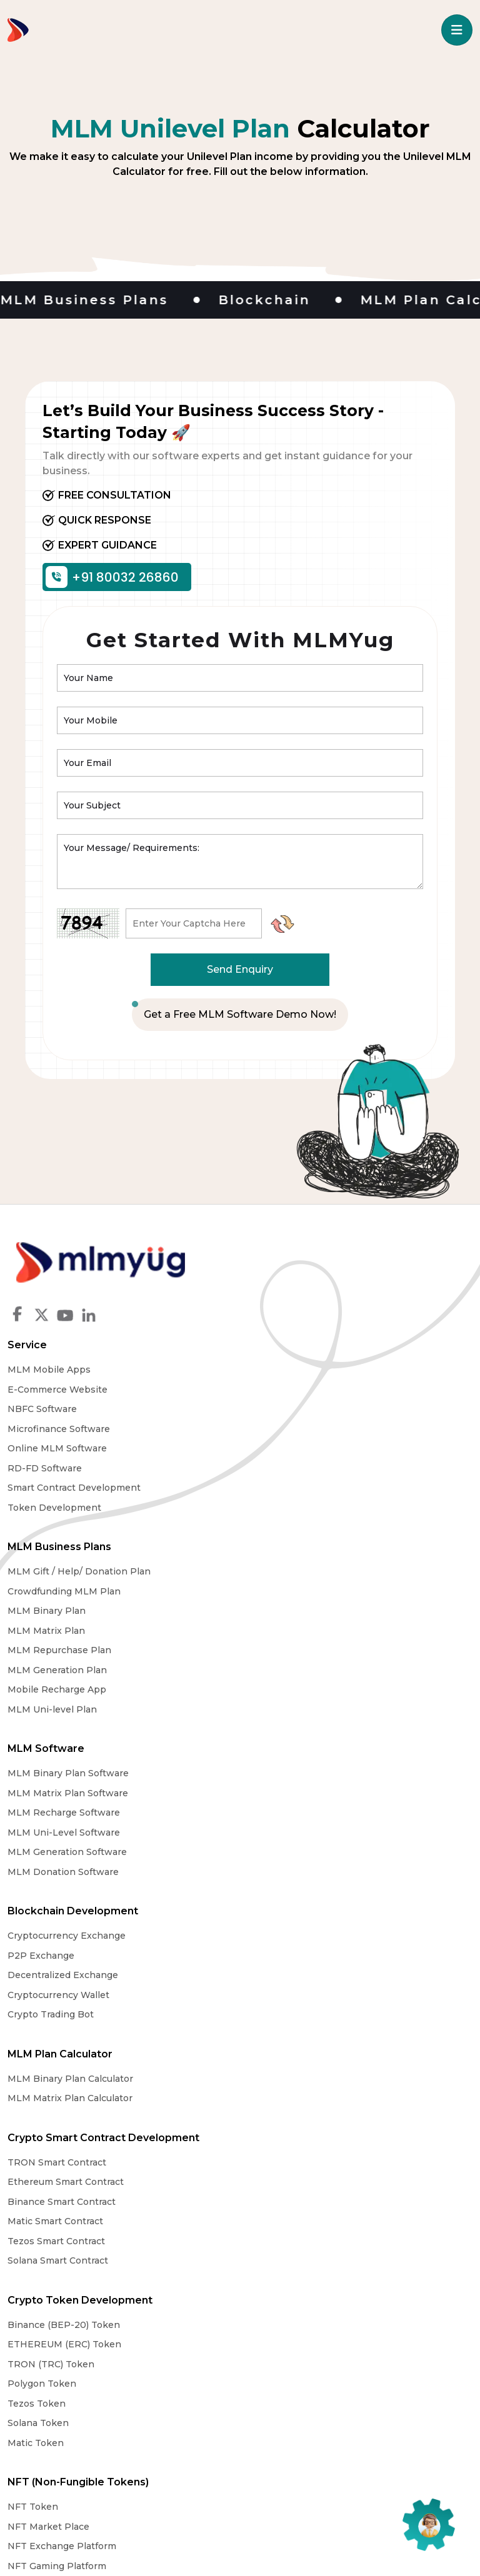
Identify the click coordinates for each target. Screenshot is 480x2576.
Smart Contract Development (314, 1384)
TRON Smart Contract (57, 1812)
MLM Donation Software (303, 1566)
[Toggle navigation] (456, 30)
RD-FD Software (285, 1364)
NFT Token (33, 1994)
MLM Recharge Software (304, 1507)
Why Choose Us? (185, 2353)
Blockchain (287, 299)
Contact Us (408, 2353)
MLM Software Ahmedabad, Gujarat (87, 2137)
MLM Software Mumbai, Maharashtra (91, 2156)
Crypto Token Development (320, 1788)
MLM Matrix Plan (46, 1527)
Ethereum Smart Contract (66, 1832)
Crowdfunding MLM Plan (64, 1487)
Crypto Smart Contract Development (103, 1788)
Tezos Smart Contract (56, 1891)
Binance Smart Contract (62, 1851)
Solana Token (278, 1910)
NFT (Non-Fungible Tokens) (78, 1970)
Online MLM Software (297, 1344)
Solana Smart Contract (58, 1910)
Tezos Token (277, 1891)
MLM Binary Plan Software (308, 1467)
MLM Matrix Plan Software (308, 1487)
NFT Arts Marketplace (58, 2073)
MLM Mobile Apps (289, 1265)
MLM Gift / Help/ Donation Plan (79, 1467)
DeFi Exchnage (282, 2033)
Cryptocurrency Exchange (67, 1669)
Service (267, 1241)
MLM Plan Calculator (300, 1645)
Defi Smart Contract (292, 2014)
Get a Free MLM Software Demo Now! (240, 1014)
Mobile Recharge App (57, 1585)
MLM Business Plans (59, 1443)
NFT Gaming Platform (57, 2053)
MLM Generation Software (307, 1546)
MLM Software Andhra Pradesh (78, 2274)
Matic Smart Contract (55, 1871)
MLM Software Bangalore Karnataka (89, 2255)
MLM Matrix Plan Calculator (310, 1689)
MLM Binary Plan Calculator (310, 1669)
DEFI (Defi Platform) (299, 1970)
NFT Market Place (48, 2014)
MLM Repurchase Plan (59, 1546)
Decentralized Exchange (63, 1708)
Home (23, 2353)
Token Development (294, 1404)
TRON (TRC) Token (291, 1851)
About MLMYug (90, 2353)
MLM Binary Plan (47, 1507)
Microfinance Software (299, 1325)
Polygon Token (282, 1871)
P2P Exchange (41, 1689)
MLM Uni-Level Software (304, 1527)
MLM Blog (342, 2353)
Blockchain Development (73, 1645)
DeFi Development (291, 1994)
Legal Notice (272, 2353)
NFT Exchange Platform (62, 2033)
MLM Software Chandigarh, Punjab (87, 2235)
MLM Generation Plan (57, 1566)
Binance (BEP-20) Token (304, 1812)
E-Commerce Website (298, 1285)
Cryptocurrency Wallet (58, 1728)
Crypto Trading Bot (51, 1748)
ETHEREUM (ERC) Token (304, 1832)
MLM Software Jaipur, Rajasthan (81, 2196)
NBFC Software (282, 1305)
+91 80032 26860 (113, 577)
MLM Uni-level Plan (52, 1605)
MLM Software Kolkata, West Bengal (90, 2216)
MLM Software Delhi (54, 2176)
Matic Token (276, 1930)
